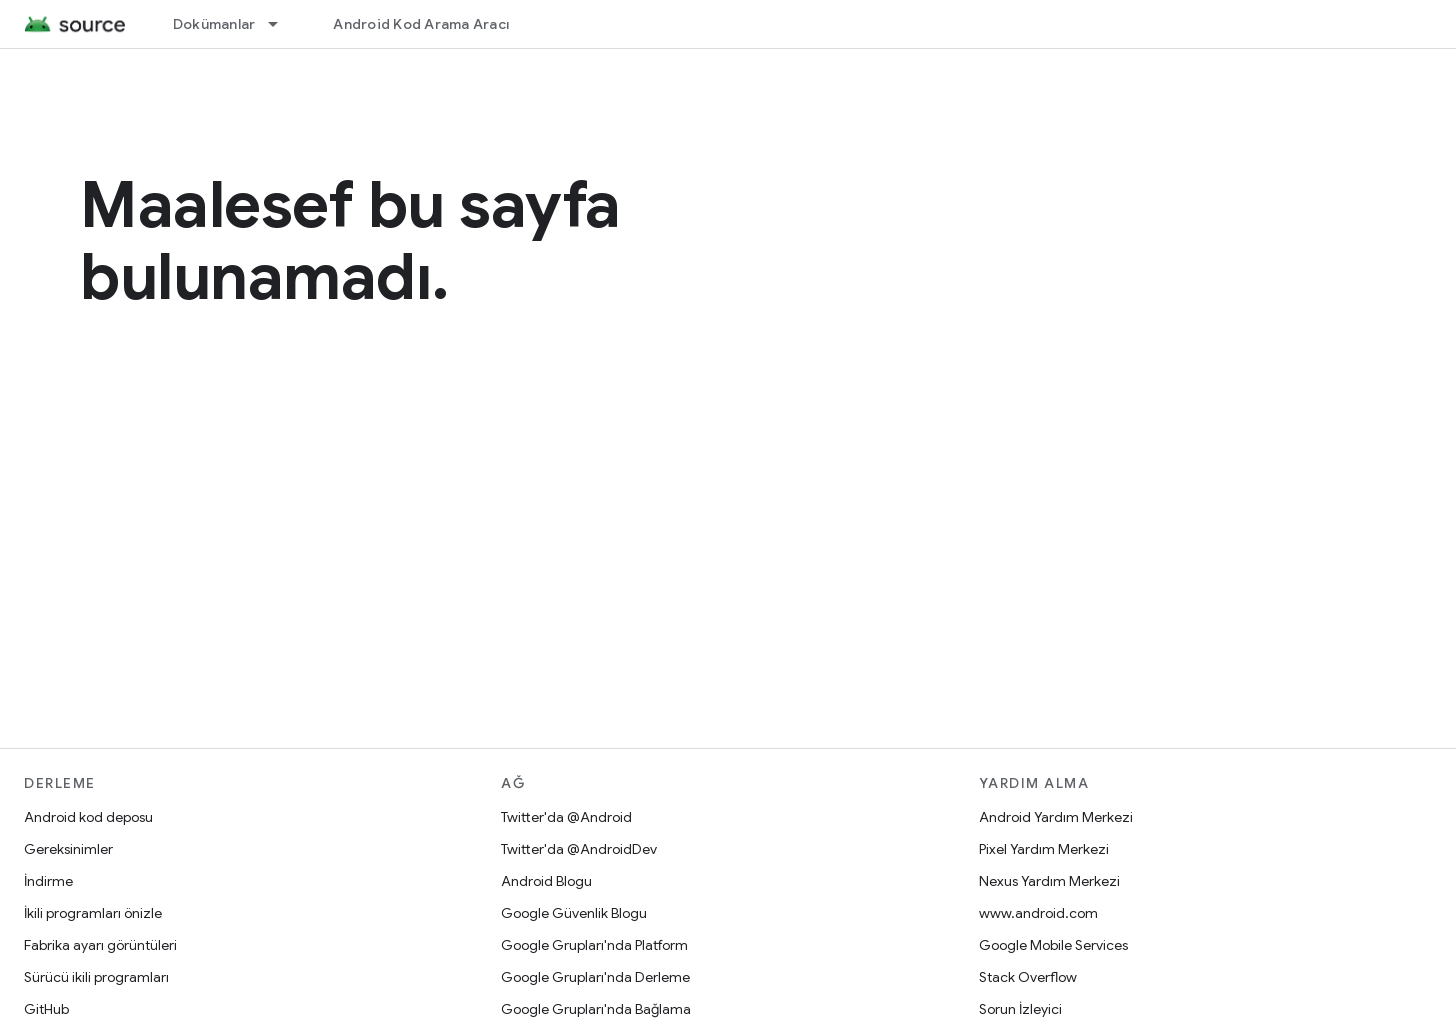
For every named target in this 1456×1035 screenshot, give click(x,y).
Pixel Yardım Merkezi (1044, 849)
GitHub (46, 1009)
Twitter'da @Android (566, 817)
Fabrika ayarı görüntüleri (100, 945)
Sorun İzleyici (1020, 1009)
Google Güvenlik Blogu (574, 913)
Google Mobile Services (1053, 945)
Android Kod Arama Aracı (421, 24)
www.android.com (1038, 913)
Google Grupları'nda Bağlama (596, 1009)
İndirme (48, 881)
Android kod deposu (88, 817)
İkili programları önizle (93, 913)
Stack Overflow (1028, 977)
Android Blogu (546, 881)
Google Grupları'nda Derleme (595, 977)
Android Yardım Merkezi (1056, 817)
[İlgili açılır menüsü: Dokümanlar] (282, 24)
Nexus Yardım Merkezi (1049, 881)
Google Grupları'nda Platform (594, 945)
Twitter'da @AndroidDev (579, 849)
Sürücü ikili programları (96, 977)
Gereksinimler (68, 849)
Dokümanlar (214, 24)
